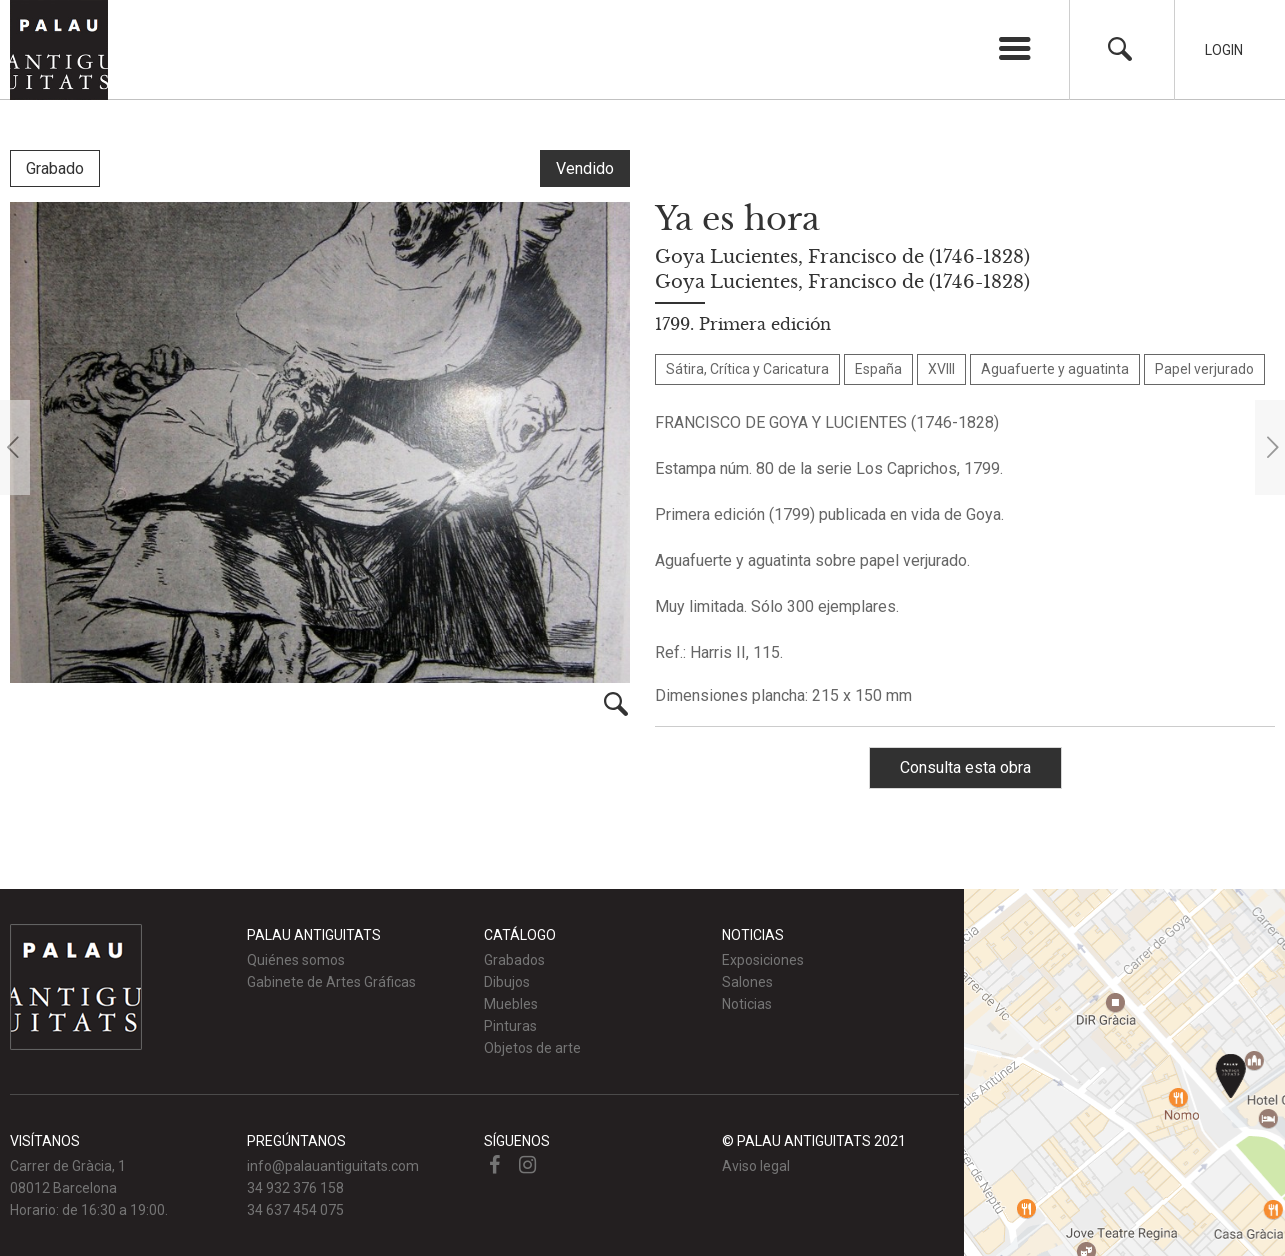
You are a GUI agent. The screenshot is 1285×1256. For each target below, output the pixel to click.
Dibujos (507, 982)
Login (1224, 50)
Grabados (514, 960)
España (878, 369)
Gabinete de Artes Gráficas (331, 982)
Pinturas (510, 1026)
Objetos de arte (532, 1048)
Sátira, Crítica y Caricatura (747, 369)
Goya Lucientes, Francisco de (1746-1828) (842, 257)
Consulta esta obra (965, 767)
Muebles (511, 1004)
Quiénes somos (296, 960)
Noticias (747, 1004)
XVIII (941, 369)
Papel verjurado (1204, 369)
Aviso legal (756, 1166)
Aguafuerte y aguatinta (1055, 369)
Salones (747, 982)
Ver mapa (1124, 1072)
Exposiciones (763, 960)
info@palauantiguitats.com (333, 1166)
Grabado (55, 168)
